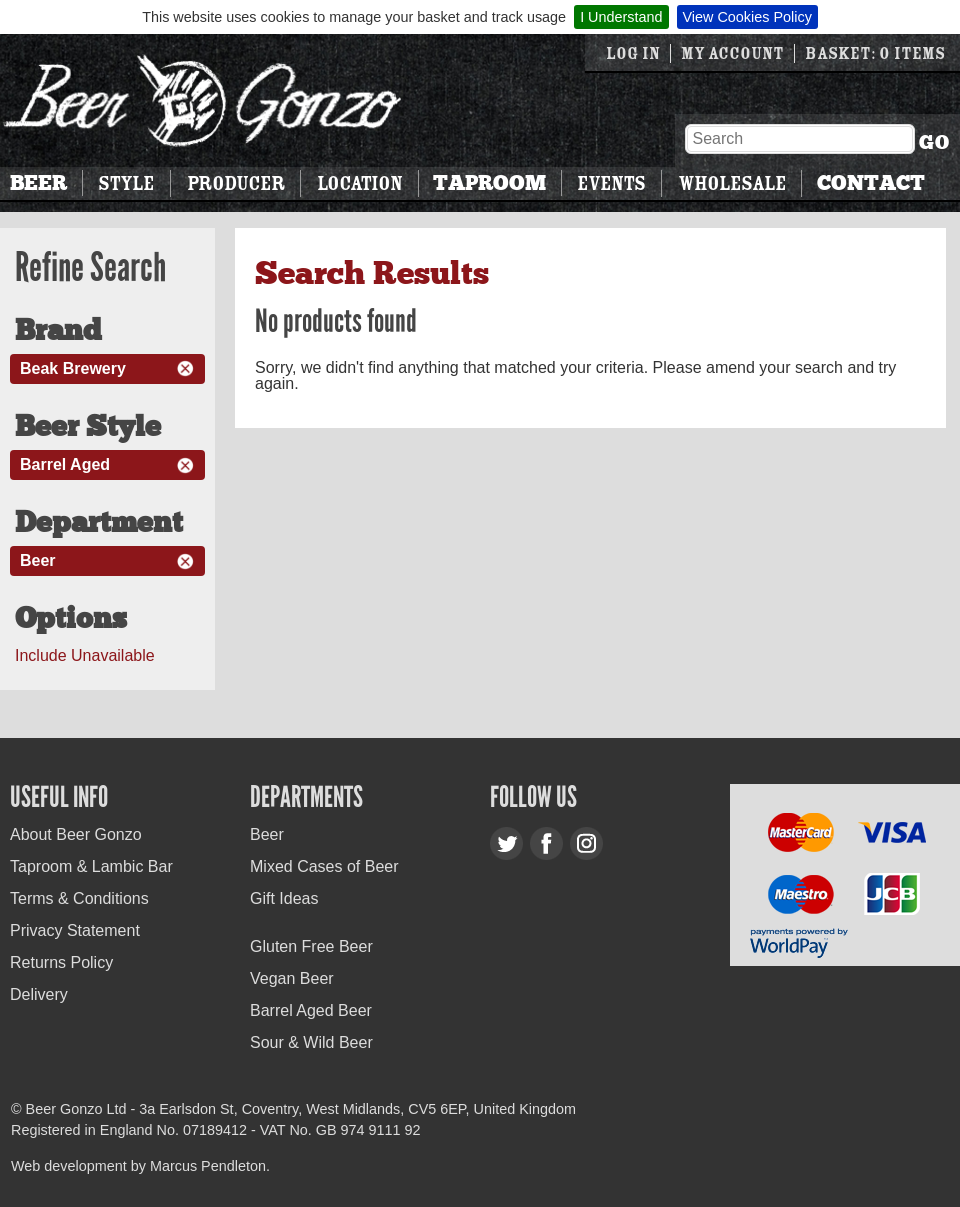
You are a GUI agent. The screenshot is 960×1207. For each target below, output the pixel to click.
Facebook (546, 843)
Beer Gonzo (203, 100)
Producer (236, 183)
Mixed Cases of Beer (324, 866)
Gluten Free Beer (311, 946)
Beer (38, 183)
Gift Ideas (284, 898)
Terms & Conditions (79, 898)
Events (611, 183)
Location (359, 183)
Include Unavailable (85, 655)
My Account (732, 53)
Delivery (39, 994)
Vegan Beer (292, 978)
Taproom (489, 183)
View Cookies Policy (747, 17)
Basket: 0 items (875, 53)
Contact (871, 183)
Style (126, 183)
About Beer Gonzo (76, 834)
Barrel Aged (65, 464)
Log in (633, 53)
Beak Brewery (73, 368)
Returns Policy (61, 962)
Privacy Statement (75, 930)
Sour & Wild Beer (311, 1042)
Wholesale (732, 183)
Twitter (506, 843)
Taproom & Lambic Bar (91, 866)
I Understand (621, 17)
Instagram (586, 843)
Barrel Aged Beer (311, 1010)
